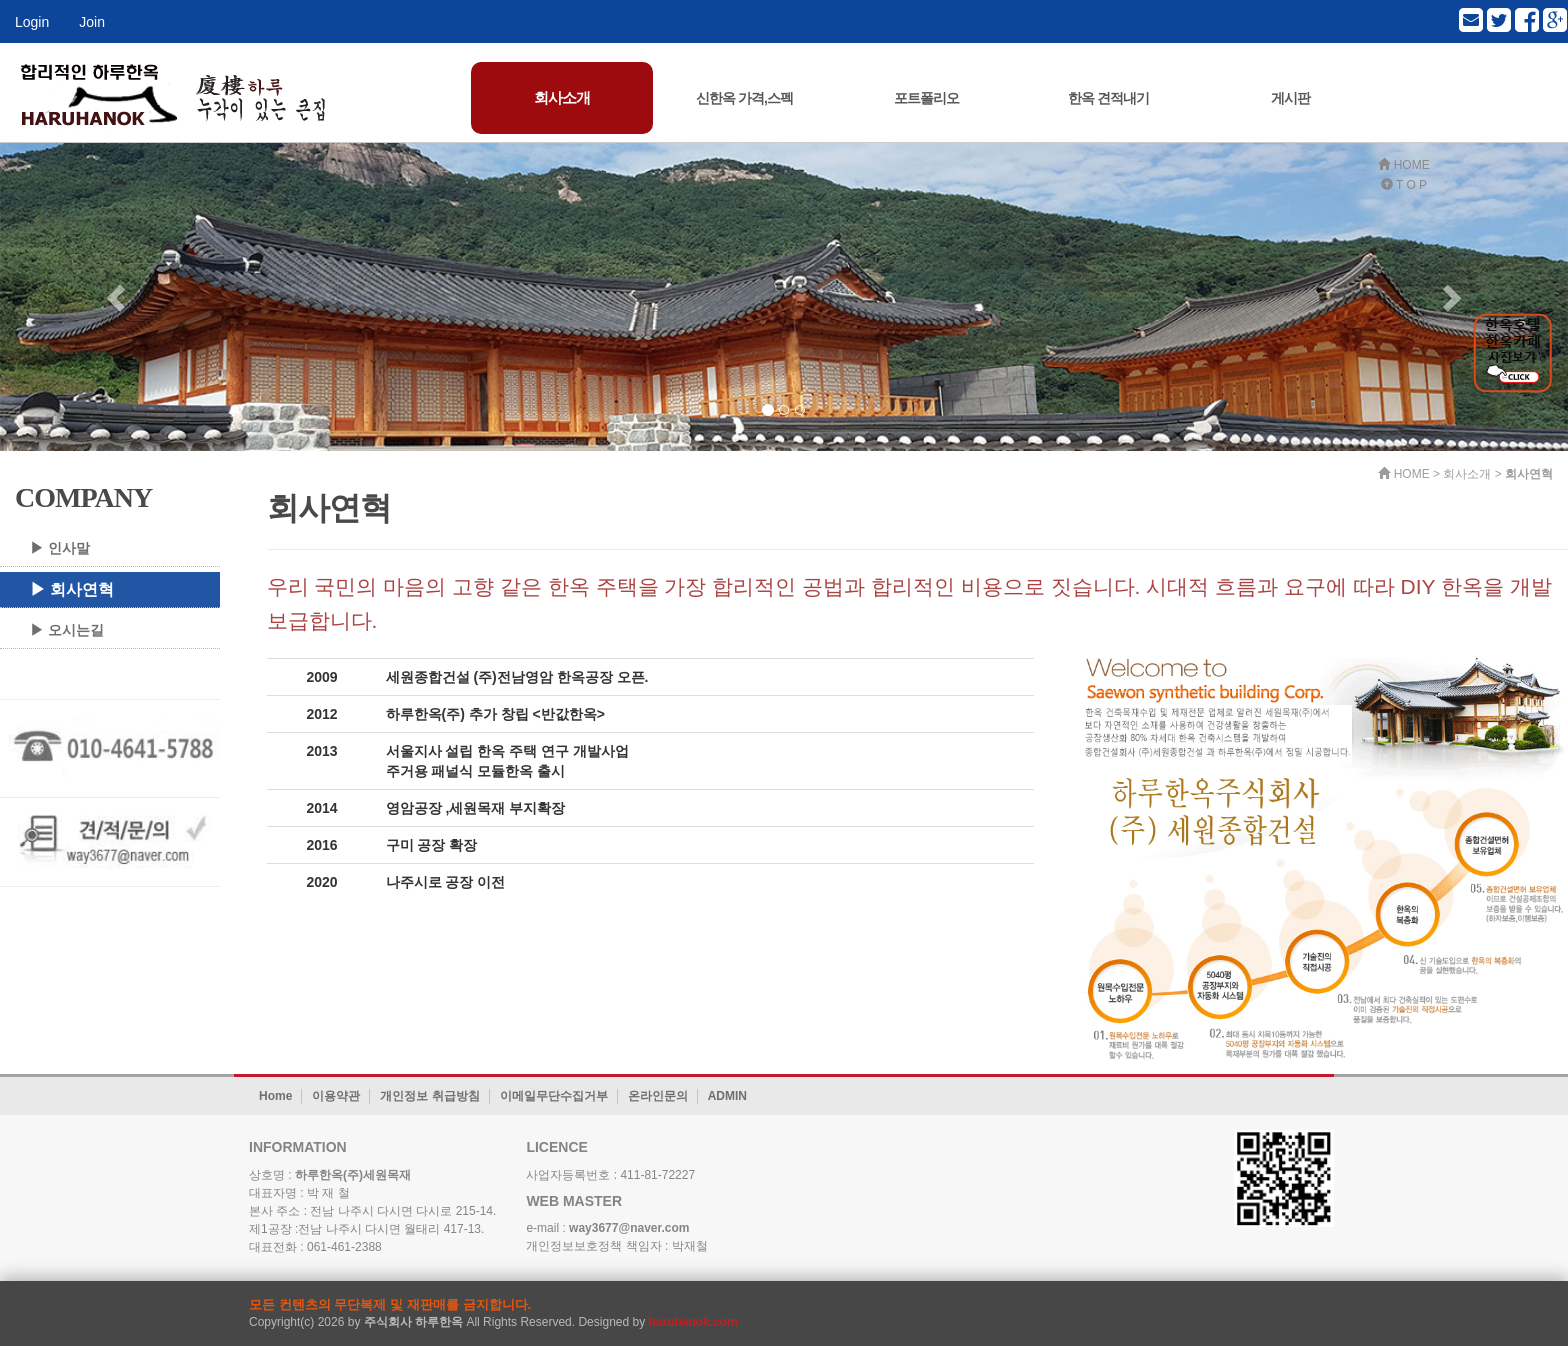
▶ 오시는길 (67, 630)
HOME (1403, 165)
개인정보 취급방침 (429, 1096)
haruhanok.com (693, 1322)
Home (275, 1096)
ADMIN (727, 1096)
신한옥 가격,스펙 (744, 98)
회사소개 (562, 97)
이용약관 (336, 1096)
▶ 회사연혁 (72, 589)
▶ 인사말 (60, 548)
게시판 (1290, 98)
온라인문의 (658, 1096)
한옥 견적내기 (1108, 98)
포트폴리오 (926, 98)
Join (92, 22)
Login (32, 22)
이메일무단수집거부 (554, 1096)
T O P (1404, 185)
